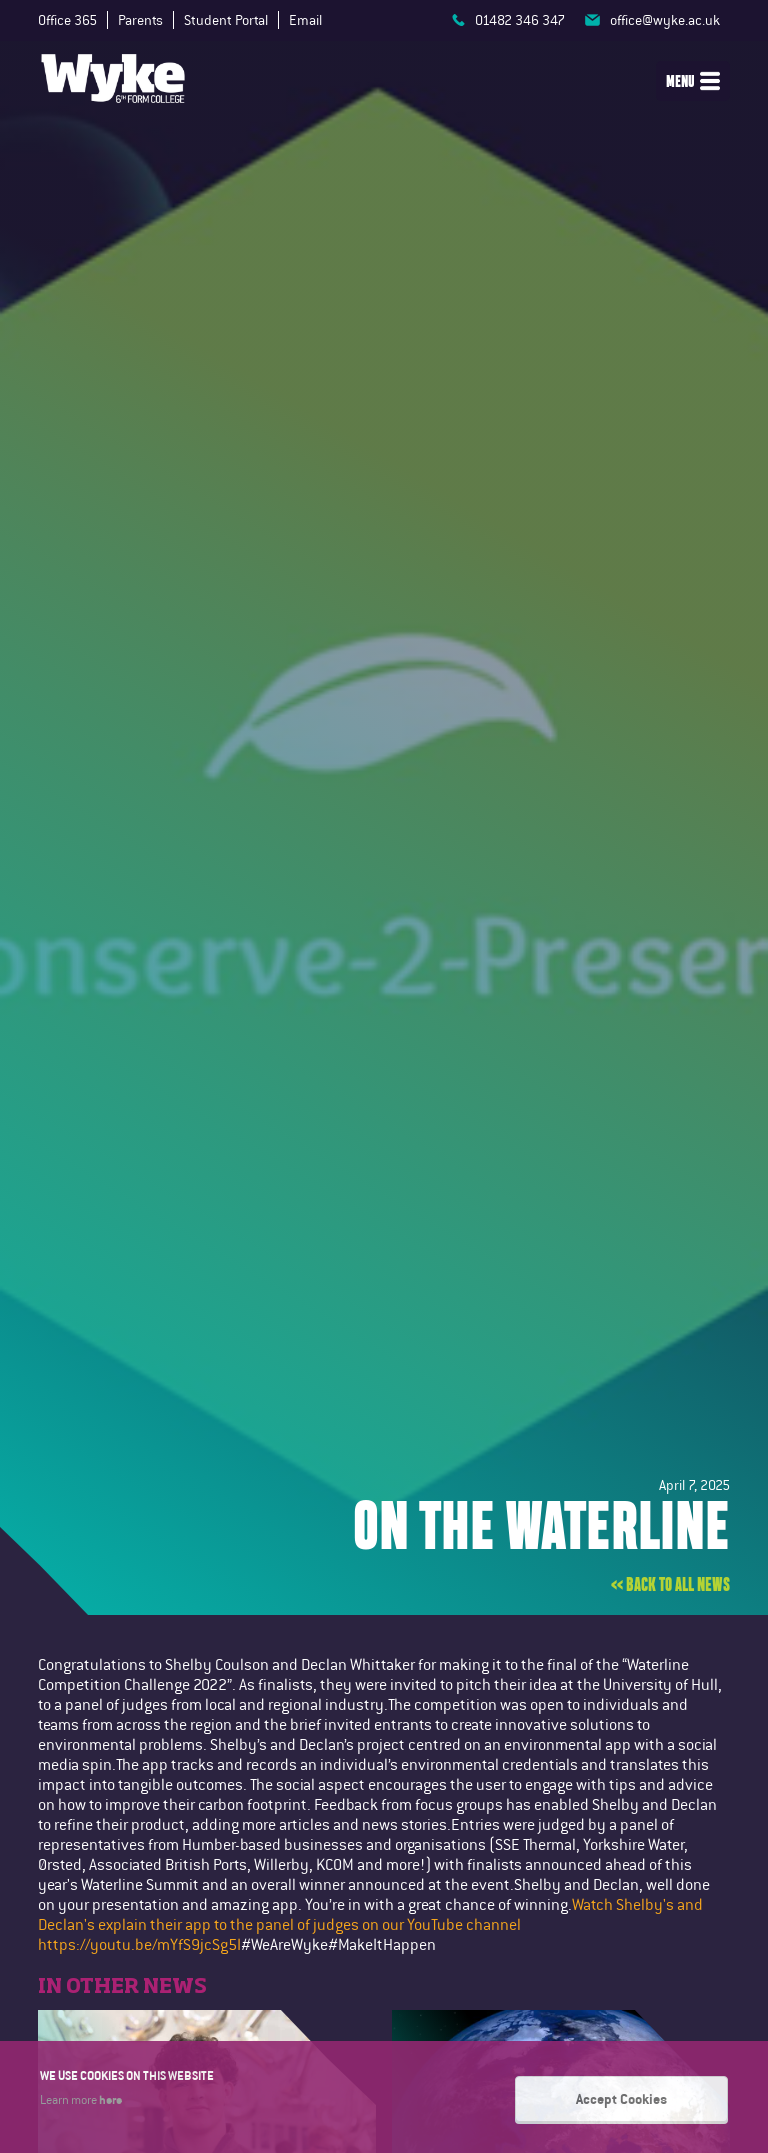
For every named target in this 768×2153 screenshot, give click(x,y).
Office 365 (67, 20)
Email (305, 20)
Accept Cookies (621, 2105)
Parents (140, 20)
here (110, 2105)
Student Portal (226, 20)
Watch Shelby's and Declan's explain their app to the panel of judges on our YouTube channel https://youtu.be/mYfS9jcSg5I (370, 1924)
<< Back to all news (670, 1585)
